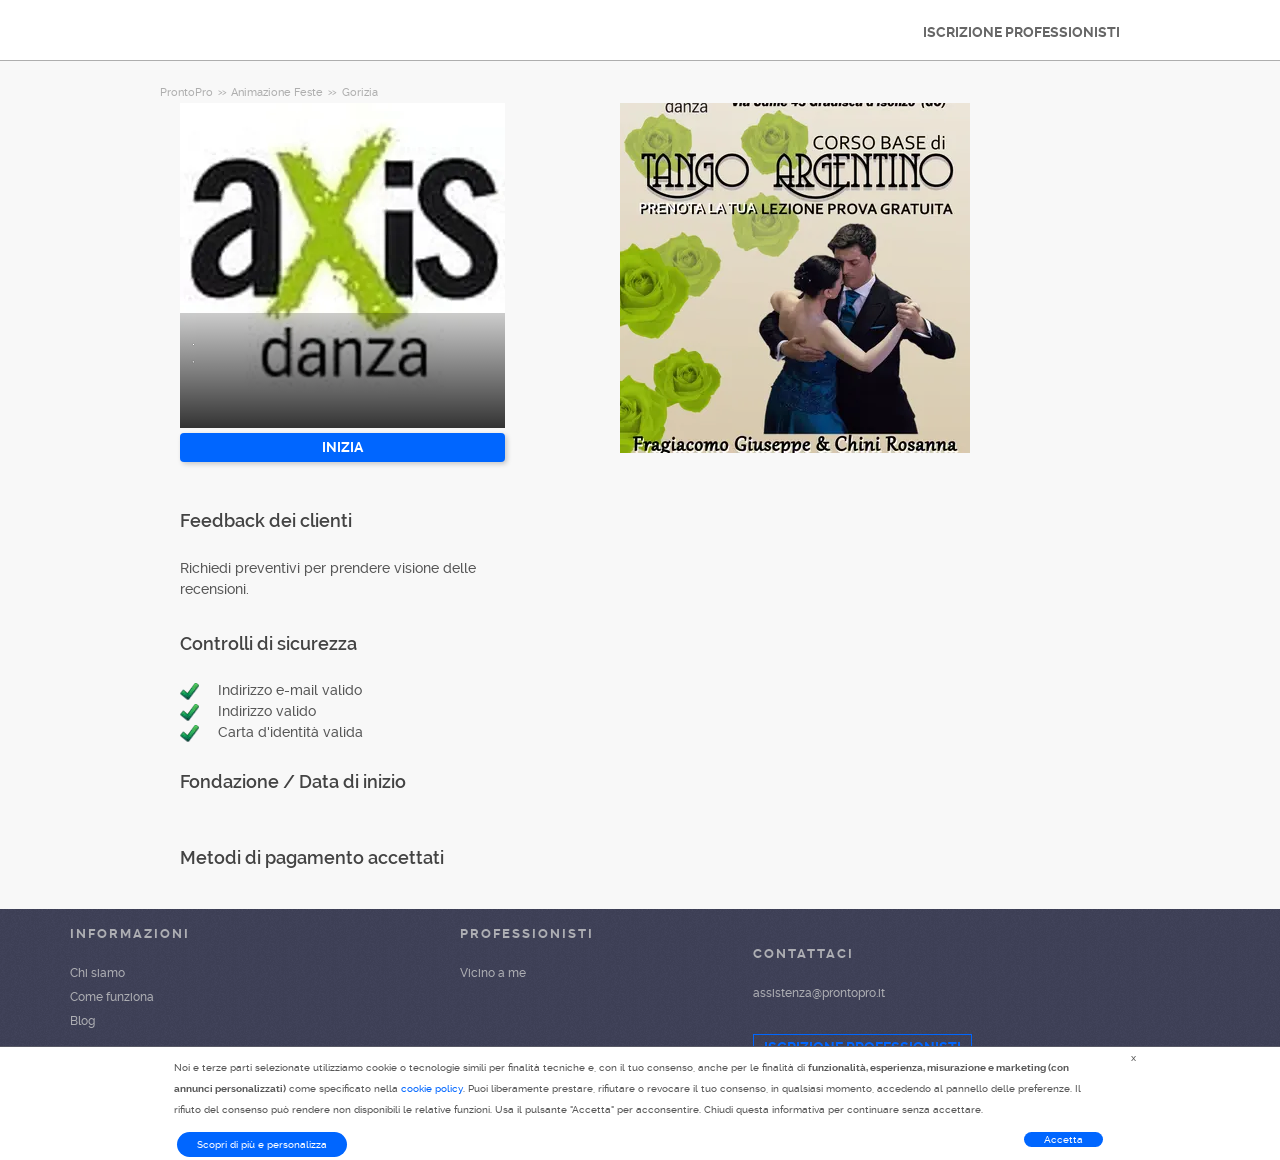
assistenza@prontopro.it (819, 993)
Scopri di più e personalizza (262, 1144)
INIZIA (342, 447)
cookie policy (432, 1088)
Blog (82, 1021)
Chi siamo (97, 973)
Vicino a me (493, 973)
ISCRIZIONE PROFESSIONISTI (1021, 32)
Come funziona (112, 997)
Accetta (1063, 1139)
